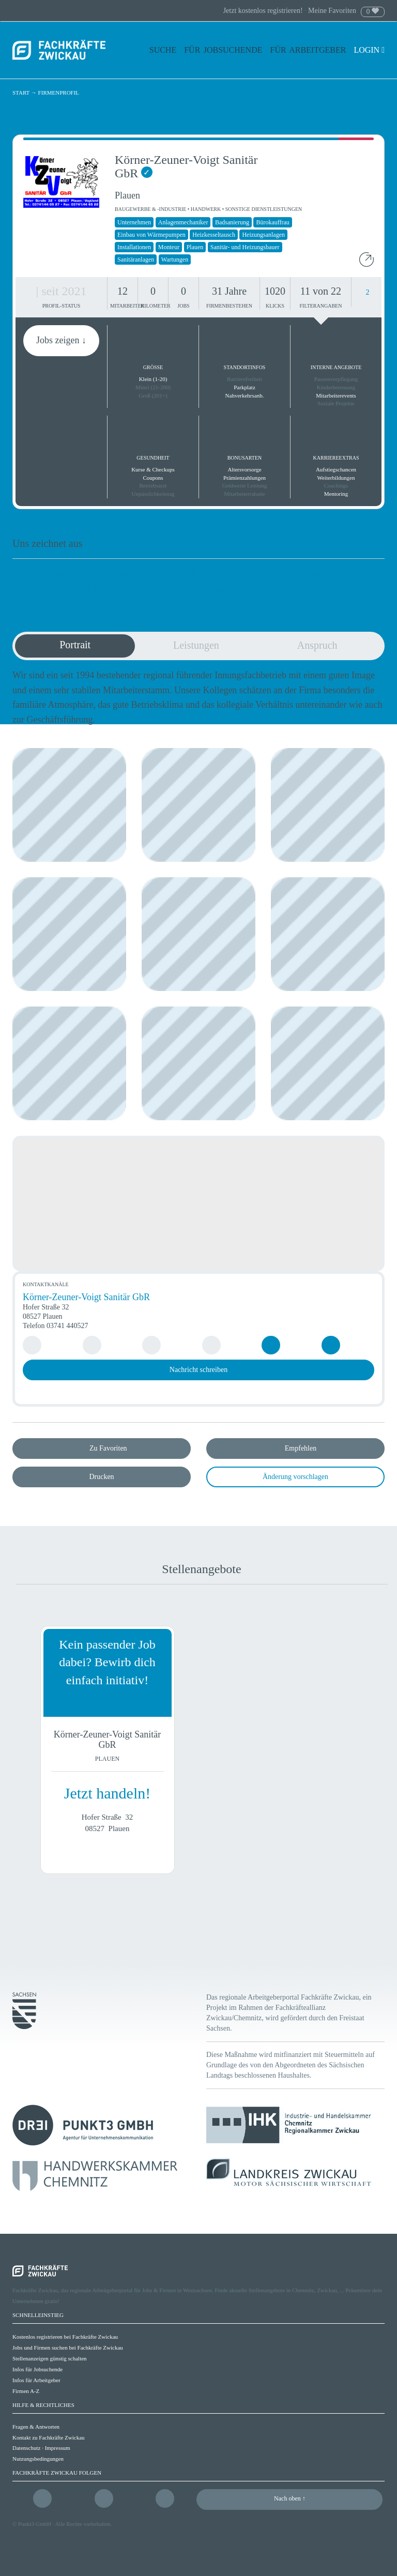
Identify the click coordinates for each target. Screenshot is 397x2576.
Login (369, 49)
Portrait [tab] (74, 644)
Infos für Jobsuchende (37, 2369)
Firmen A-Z (25, 2391)
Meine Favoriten (332, 10)
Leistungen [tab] (196, 645)
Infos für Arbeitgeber (36, 2380)
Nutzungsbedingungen (38, 2459)
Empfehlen (300, 1448)
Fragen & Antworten (35, 2426)
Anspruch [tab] (317, 645)
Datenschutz (26, 2448)
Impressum (57, 2448)
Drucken (101, 1477)
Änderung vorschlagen (295, 1477)
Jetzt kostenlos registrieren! (263, 10)
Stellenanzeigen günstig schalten (49, 2358)
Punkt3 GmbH (34, 2524)
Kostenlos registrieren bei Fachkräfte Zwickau (65, 2337)
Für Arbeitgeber (308, 49)
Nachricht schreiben (198, 1370)
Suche (162, 49)
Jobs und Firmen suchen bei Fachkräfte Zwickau (67, 2347)
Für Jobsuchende (223, 49)
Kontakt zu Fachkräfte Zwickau (48, 2437)
